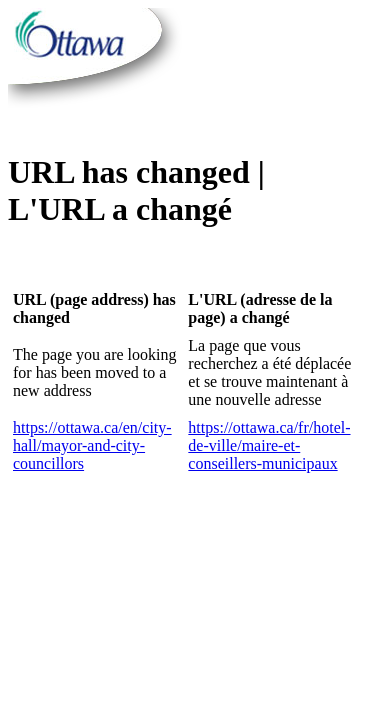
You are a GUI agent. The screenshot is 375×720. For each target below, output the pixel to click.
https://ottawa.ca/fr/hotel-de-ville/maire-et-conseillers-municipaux (269, 445)
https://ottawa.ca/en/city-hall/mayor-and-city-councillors (92, 445)
